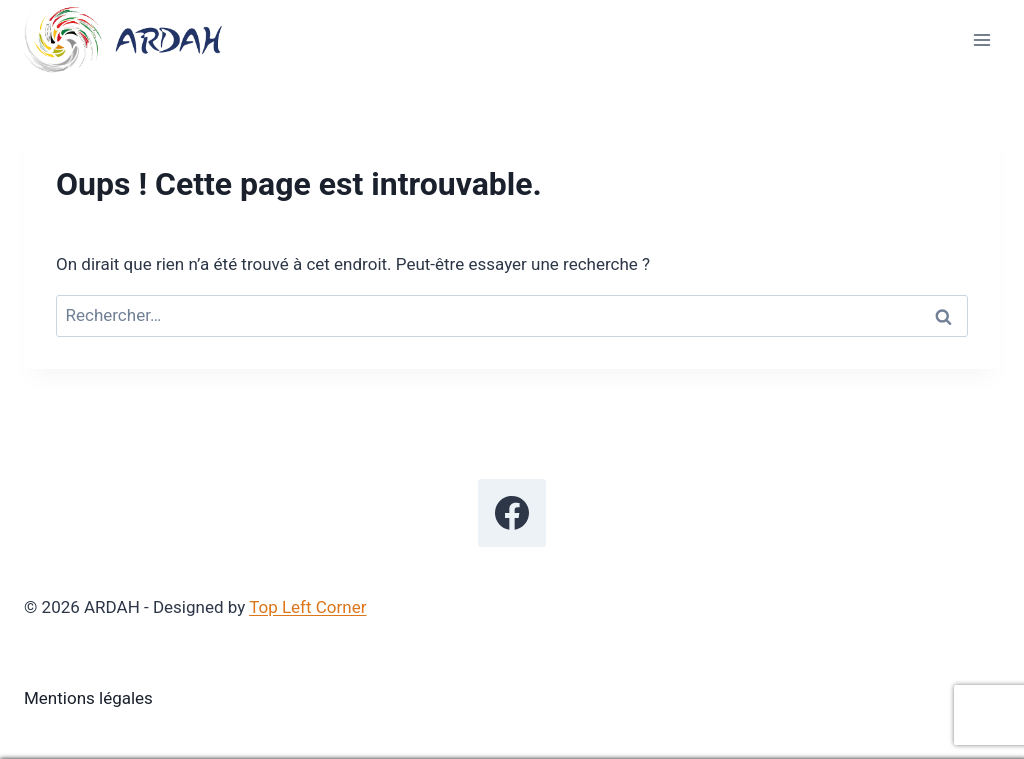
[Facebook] (512, 513)
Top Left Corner (307, 607)
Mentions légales (88, 698)
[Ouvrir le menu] (981, 39)
